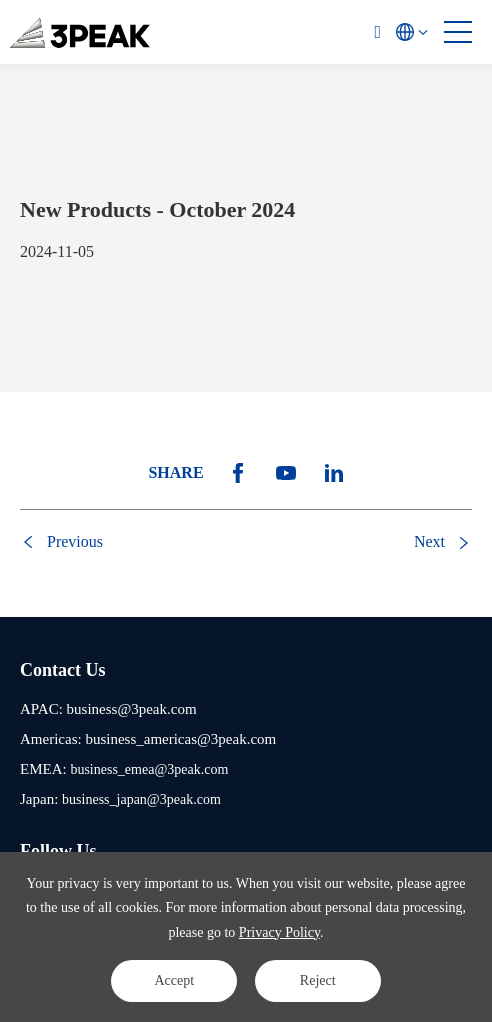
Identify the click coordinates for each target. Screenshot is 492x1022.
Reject (318, 980)
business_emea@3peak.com (149, 769)
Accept (174, 980)
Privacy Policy (279, 932)
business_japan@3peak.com (141, 799)
